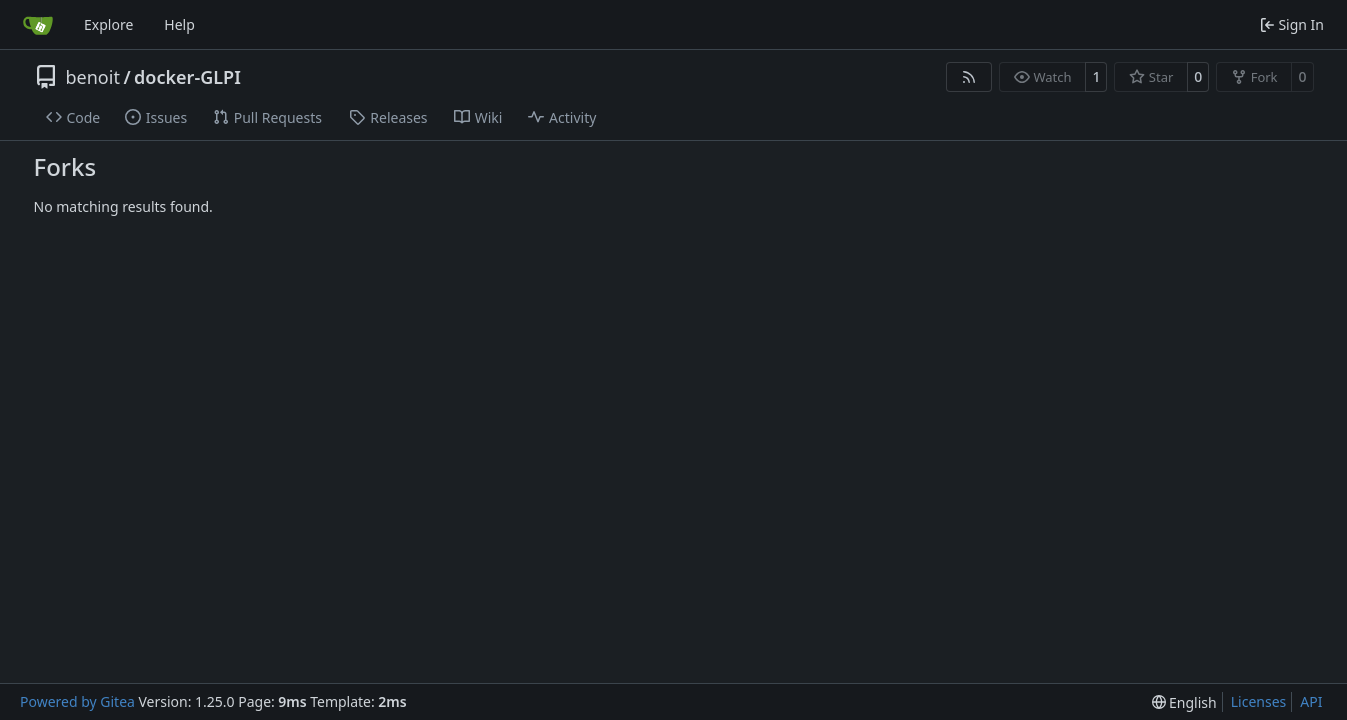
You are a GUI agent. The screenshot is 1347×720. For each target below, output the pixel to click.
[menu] (1184, 702)
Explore (108, 24)
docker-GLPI (187, 77)
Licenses (1259, 701)
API (1311, 701)
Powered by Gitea (77, 701)
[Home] (38, 25)
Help (179, 24)
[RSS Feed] (969, 77)
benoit (93, 77)
